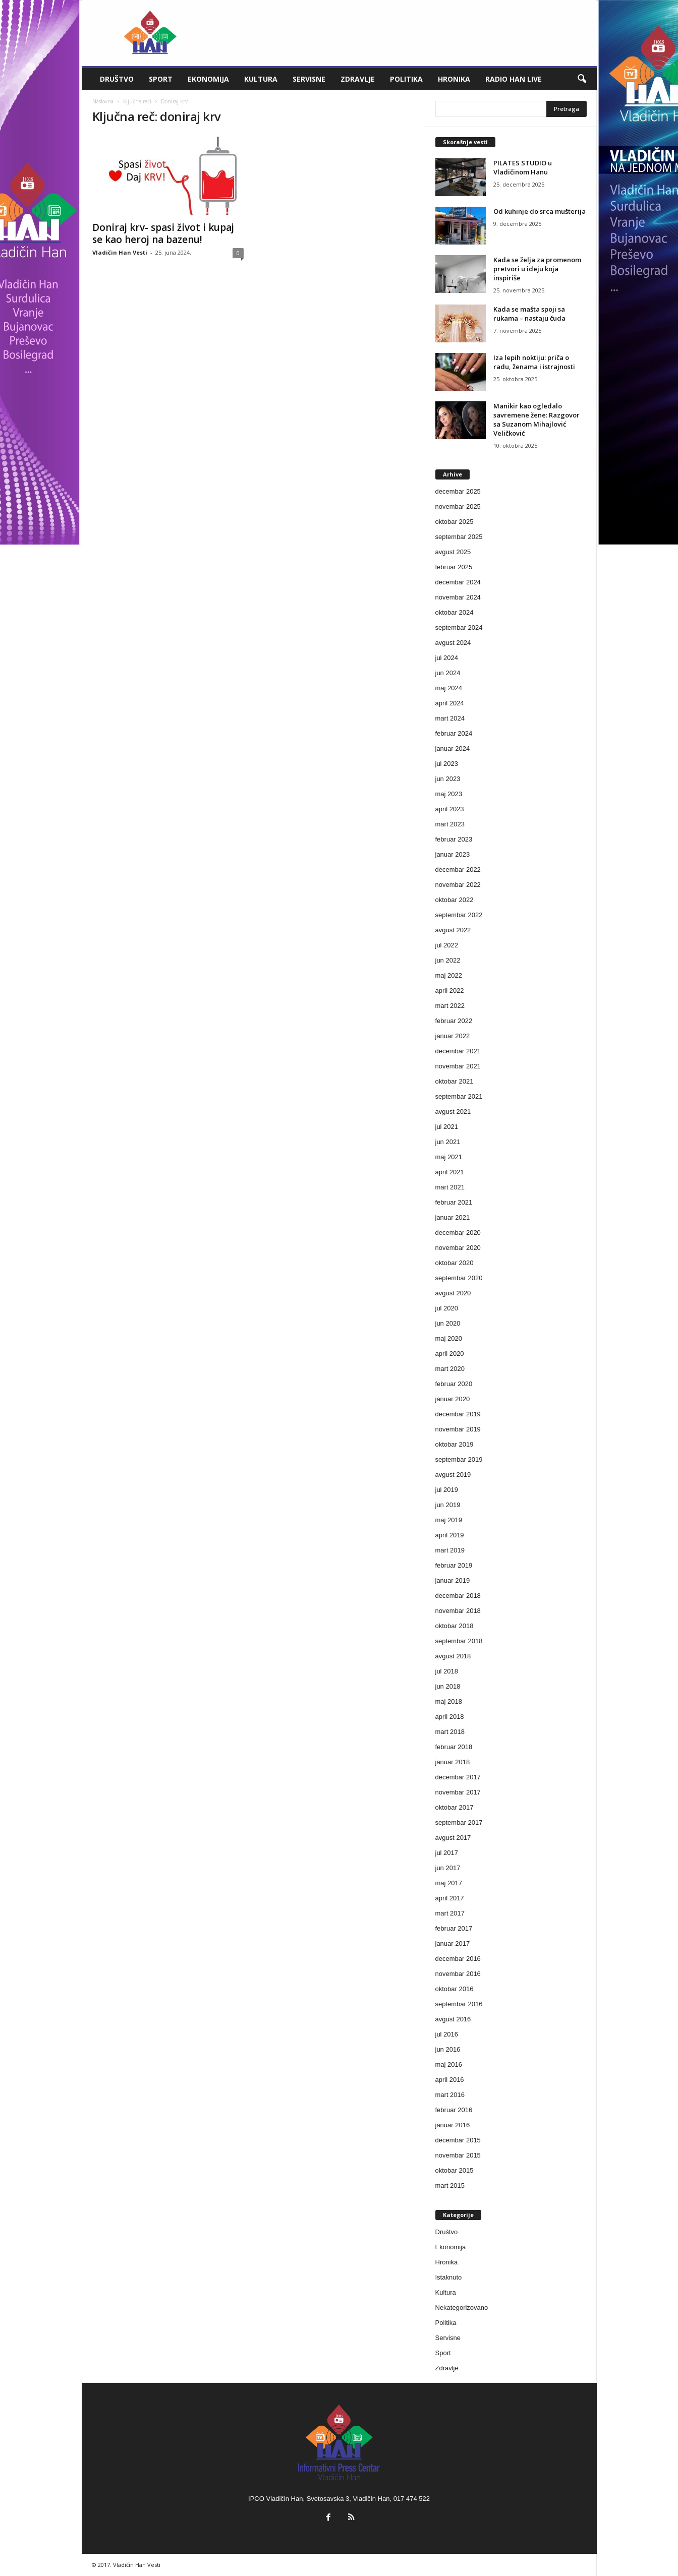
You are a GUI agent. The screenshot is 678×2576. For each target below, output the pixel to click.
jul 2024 (447, 658)
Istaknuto (448, 2277)
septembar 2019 (459, 1459)
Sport (161, 79)
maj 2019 (448, 1520)
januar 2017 (452, 1943)
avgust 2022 (453, 930)
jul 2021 (447, 1126)
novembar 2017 (458, 1792)
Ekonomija (208, 79)
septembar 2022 (459, 915)
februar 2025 (454, 567)
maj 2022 (448, 975)
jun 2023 (448, 779)
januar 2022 (452, 1036)
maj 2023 (448, 794)
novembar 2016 (458, 1974)
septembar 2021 (459, 1096)
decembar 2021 (458, 1051)
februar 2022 (454, 1021)
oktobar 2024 (454, 612)
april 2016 (449, 2079)
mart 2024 (450, 718)
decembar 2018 (458, 1595)
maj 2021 (448, 1157)
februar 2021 (454, 1202)
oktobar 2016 (454, 1989)
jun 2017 (448, 1868)
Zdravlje (358, 79)
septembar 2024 (459, 627)
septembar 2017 (459, 1822)
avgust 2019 (453, 1474)
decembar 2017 (458, 1777)
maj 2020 (448, 1338)
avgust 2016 (453, 2019)
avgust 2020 (453, 1293)
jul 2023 (447, 763)
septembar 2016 (459, 2004)
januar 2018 (452, 1762)
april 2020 (449, 1353)
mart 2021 (450, 1187)
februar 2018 (454, 1747)
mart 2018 (450, 1731)
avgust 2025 (453, 552)
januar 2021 (452, 1217)
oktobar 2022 (454, 900)
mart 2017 (450, 1913)
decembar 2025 (458, 491)
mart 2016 (450, 2095)
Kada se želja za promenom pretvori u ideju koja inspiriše (537, 268)
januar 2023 (452, 854)
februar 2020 (454, 1384)
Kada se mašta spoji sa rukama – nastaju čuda (529, 314)
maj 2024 (448, 688)
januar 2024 (452, 748)
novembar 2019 (458, 1429)
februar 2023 (454, 839)
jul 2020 (447, 1308)
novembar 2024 (458, 597)
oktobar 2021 (454, 1081)
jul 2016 (447, 2034)
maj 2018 (448, 1701)
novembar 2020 (458, 1247)
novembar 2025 (458, 506)
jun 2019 (448, 1505)
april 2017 (449, 1898)
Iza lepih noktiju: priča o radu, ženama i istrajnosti (534, 362)
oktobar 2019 (454, 1444)
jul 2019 (447, 1489)
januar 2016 (452, 2125)
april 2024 (449, 703)
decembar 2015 (458, 2140)
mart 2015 (450, 2185)
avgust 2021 (453, 1111)
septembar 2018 (459, 1641)
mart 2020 (450, 1368)
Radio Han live (513, 79)
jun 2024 (448, 673)
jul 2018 (447, 1671)
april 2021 (449, 1172)
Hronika (454, 79)
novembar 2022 (458, 884)
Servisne (309, 79)
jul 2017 (447, 1852)
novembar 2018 (458, 1610)
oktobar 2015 (454, 2170)
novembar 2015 (458, 2155)
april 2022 (449, 990)
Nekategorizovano (461, 2307)
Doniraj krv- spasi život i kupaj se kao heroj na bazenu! (163, 233)
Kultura (260, 79)
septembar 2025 (459, 537)
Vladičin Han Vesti (119, 252)
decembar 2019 (458, 1414)
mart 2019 (450, 1550)
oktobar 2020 (454, 1263)
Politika (406, 79)
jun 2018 (448, 1686)
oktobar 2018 (454, 1626)
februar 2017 (454, 1928)
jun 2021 (448, 1142)
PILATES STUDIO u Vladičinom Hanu (522, 167)
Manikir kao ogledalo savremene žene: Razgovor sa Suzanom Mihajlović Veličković (536, 419)
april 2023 (449, 809)
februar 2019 (454, 1565)
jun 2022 (448, 960)
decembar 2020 (458, 1232)
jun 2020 (448, 1323)
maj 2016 (448, 2064)
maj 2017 (448, 1883)
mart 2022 (450, 1005)
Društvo (117, 79)
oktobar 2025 (454, 521)
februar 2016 (454, 2110)
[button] (582, 79)
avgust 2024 (453, 642)
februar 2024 (454, 733)
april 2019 (449, 1535)
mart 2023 (450, 824)
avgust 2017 (453, 1837)
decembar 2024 (458, 582)
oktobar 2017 (454, 1807)
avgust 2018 (453, 1656)
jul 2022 (447, 945)
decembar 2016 (458, 1958)
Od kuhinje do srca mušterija (539, 211)
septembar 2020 (459, 1278)
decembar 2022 (458, 869)
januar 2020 (452, 1399)
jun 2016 (448, 2049)
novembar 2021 (458, 1066)
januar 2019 (452, 1580)
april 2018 (449, 1716)
